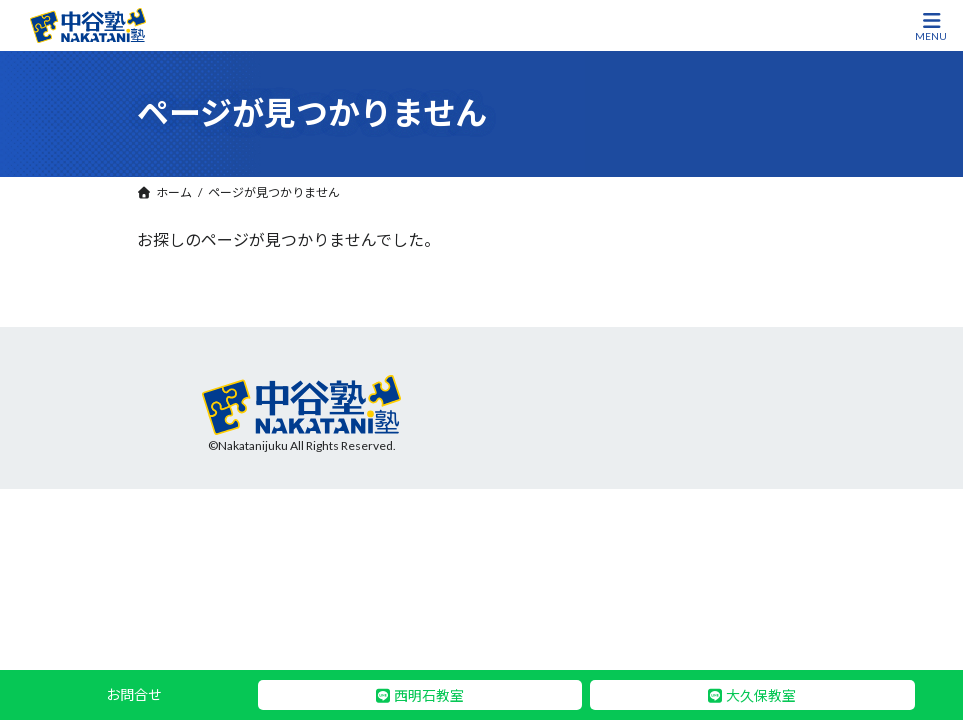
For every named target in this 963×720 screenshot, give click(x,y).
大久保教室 (761, 695)
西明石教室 (429, 695)
